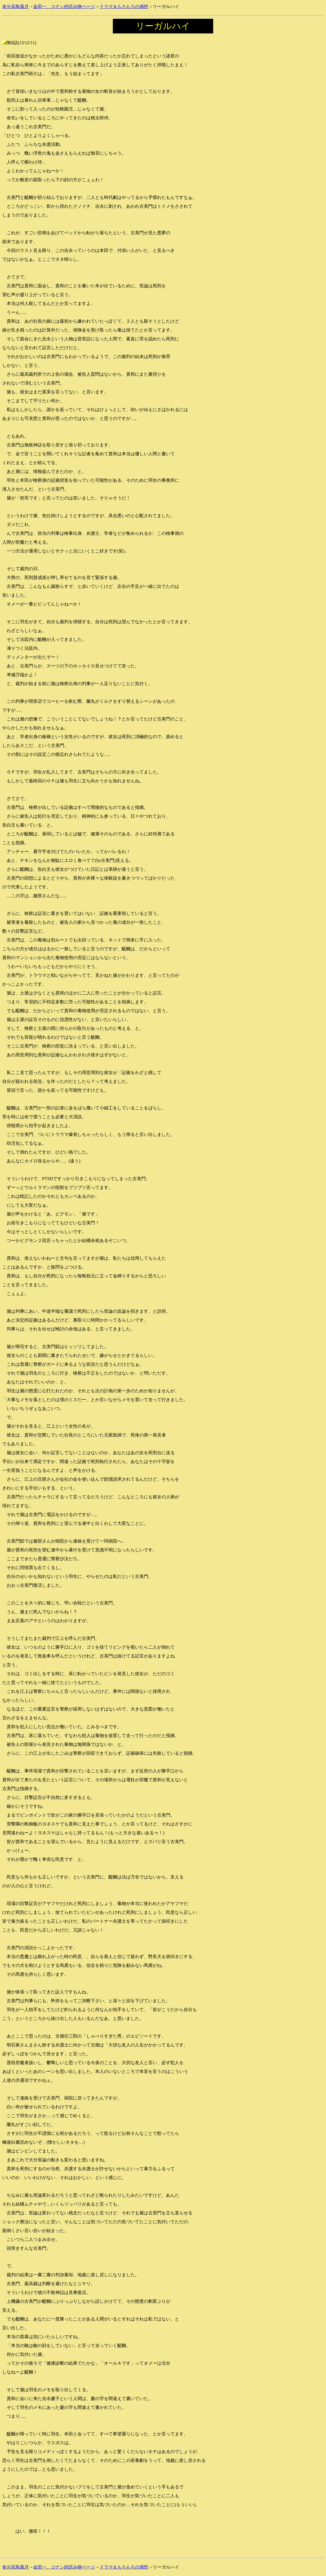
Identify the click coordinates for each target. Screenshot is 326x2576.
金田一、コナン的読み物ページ (64, 6)
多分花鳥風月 (15, 6)
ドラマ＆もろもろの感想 (124, 6)
